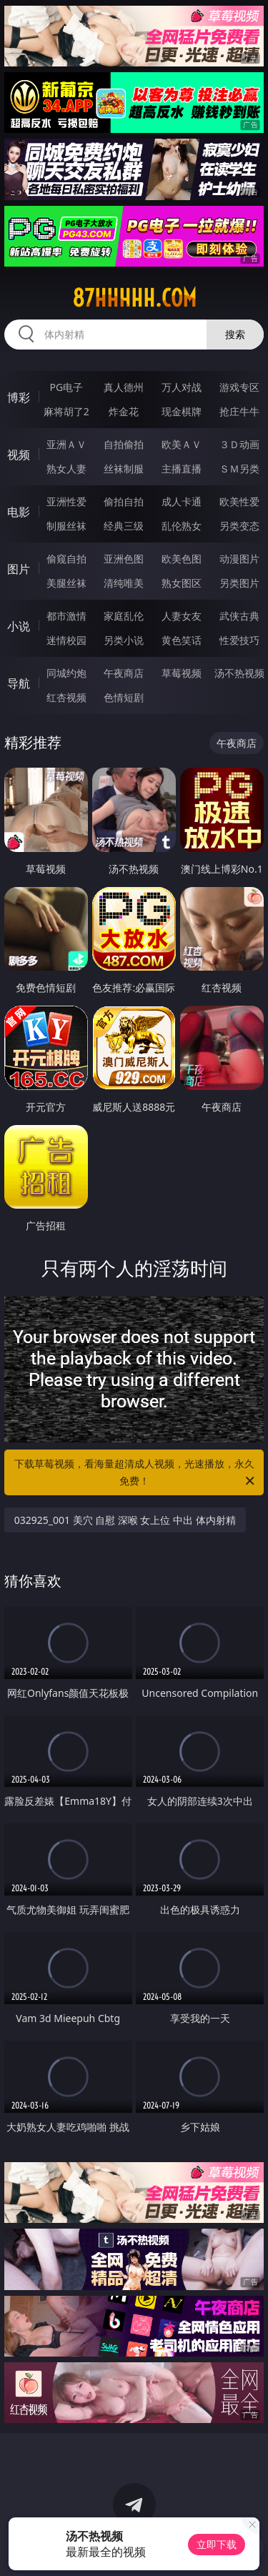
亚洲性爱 (66, 501)
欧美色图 (182, 558)
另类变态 (239, 525)
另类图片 (239, 583)
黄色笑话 (182, 640)
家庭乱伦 (124, 616)
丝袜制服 (124, 468)
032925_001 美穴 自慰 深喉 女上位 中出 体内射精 (125, 1520)
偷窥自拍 (66, 558)
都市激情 (66, 616)
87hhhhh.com (134, 298)
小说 (18, 626)
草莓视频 (182, 673)
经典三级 (124, 525)
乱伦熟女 (182, 525)
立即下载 (217, 2544)
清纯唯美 (124, 583)
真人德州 (124, 387)
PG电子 (66, 387)
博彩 (18, 397)
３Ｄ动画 (239, 444)
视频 (18, 454)
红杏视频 (66, 697)
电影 (18, 512)
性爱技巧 (239, 640)
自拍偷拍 (124, 444)
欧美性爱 (239, 501)
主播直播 (182, 468)
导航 (18, 683)
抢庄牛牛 (239, 411)
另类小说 (124, 640)
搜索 (235, 334)
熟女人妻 (66, 468)
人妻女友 (182, 616)
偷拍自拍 (124, 501)
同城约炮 (66, 673)
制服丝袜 (66, 525)
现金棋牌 (182, 411)
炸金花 (124, 411)
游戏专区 (239, 387)
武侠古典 (239, 616)
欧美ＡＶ (182, 444)
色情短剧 (124, 697)
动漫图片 (239, 558)
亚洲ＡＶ (66, 444)
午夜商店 (124, 673)
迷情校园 (66, 640)
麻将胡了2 (66, 411)
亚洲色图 (124, 558)
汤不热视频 (239, 673)
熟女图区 (182, 583)
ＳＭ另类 (239, 468)
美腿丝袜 (66, 583)
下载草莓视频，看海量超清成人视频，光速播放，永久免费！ (135, 1473)
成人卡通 (182, 501)
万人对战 (182, 387)
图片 (18, 569)
